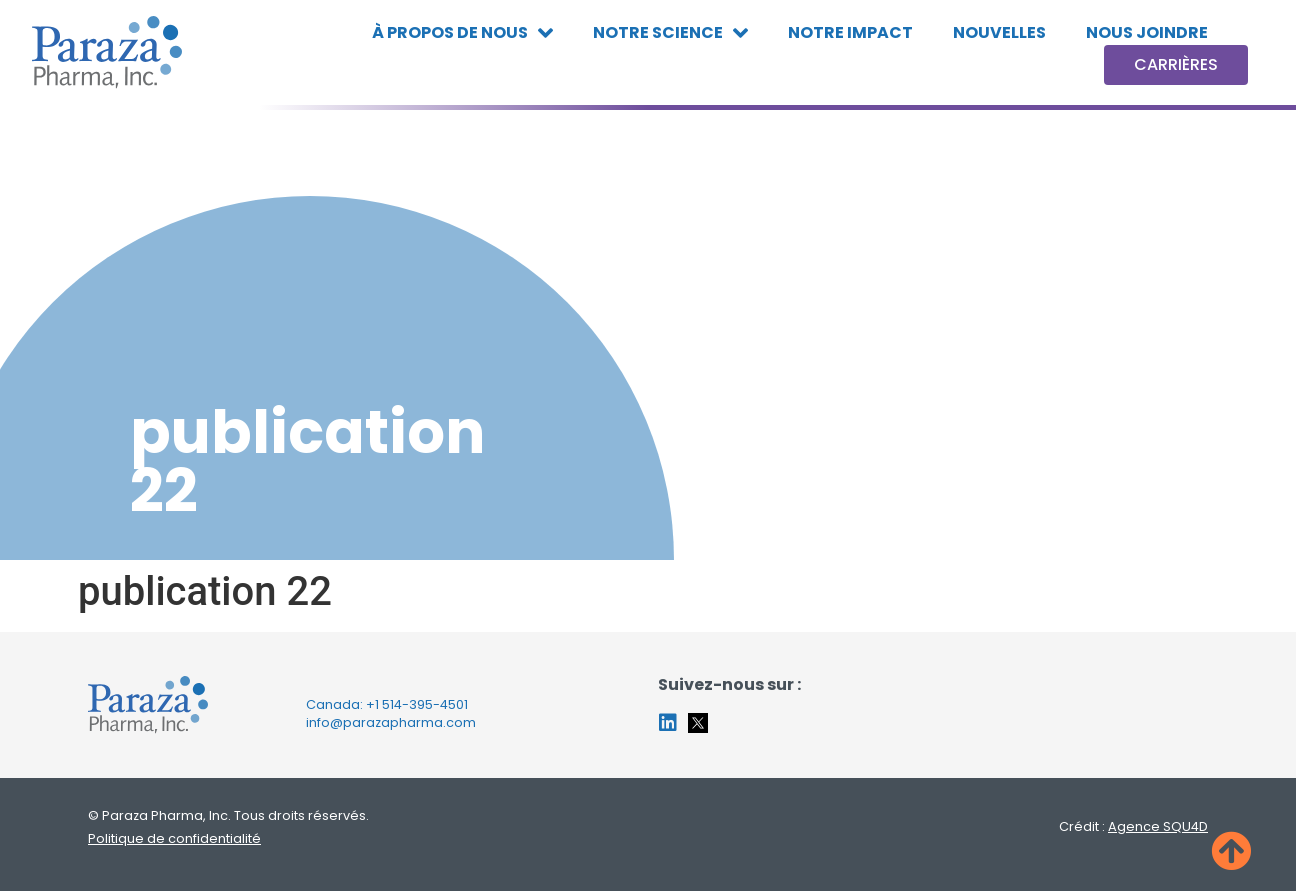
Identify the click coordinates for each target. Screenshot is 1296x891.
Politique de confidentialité (174, 838)
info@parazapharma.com (391, 722)
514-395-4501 (425, 704)
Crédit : (1133, 826)
